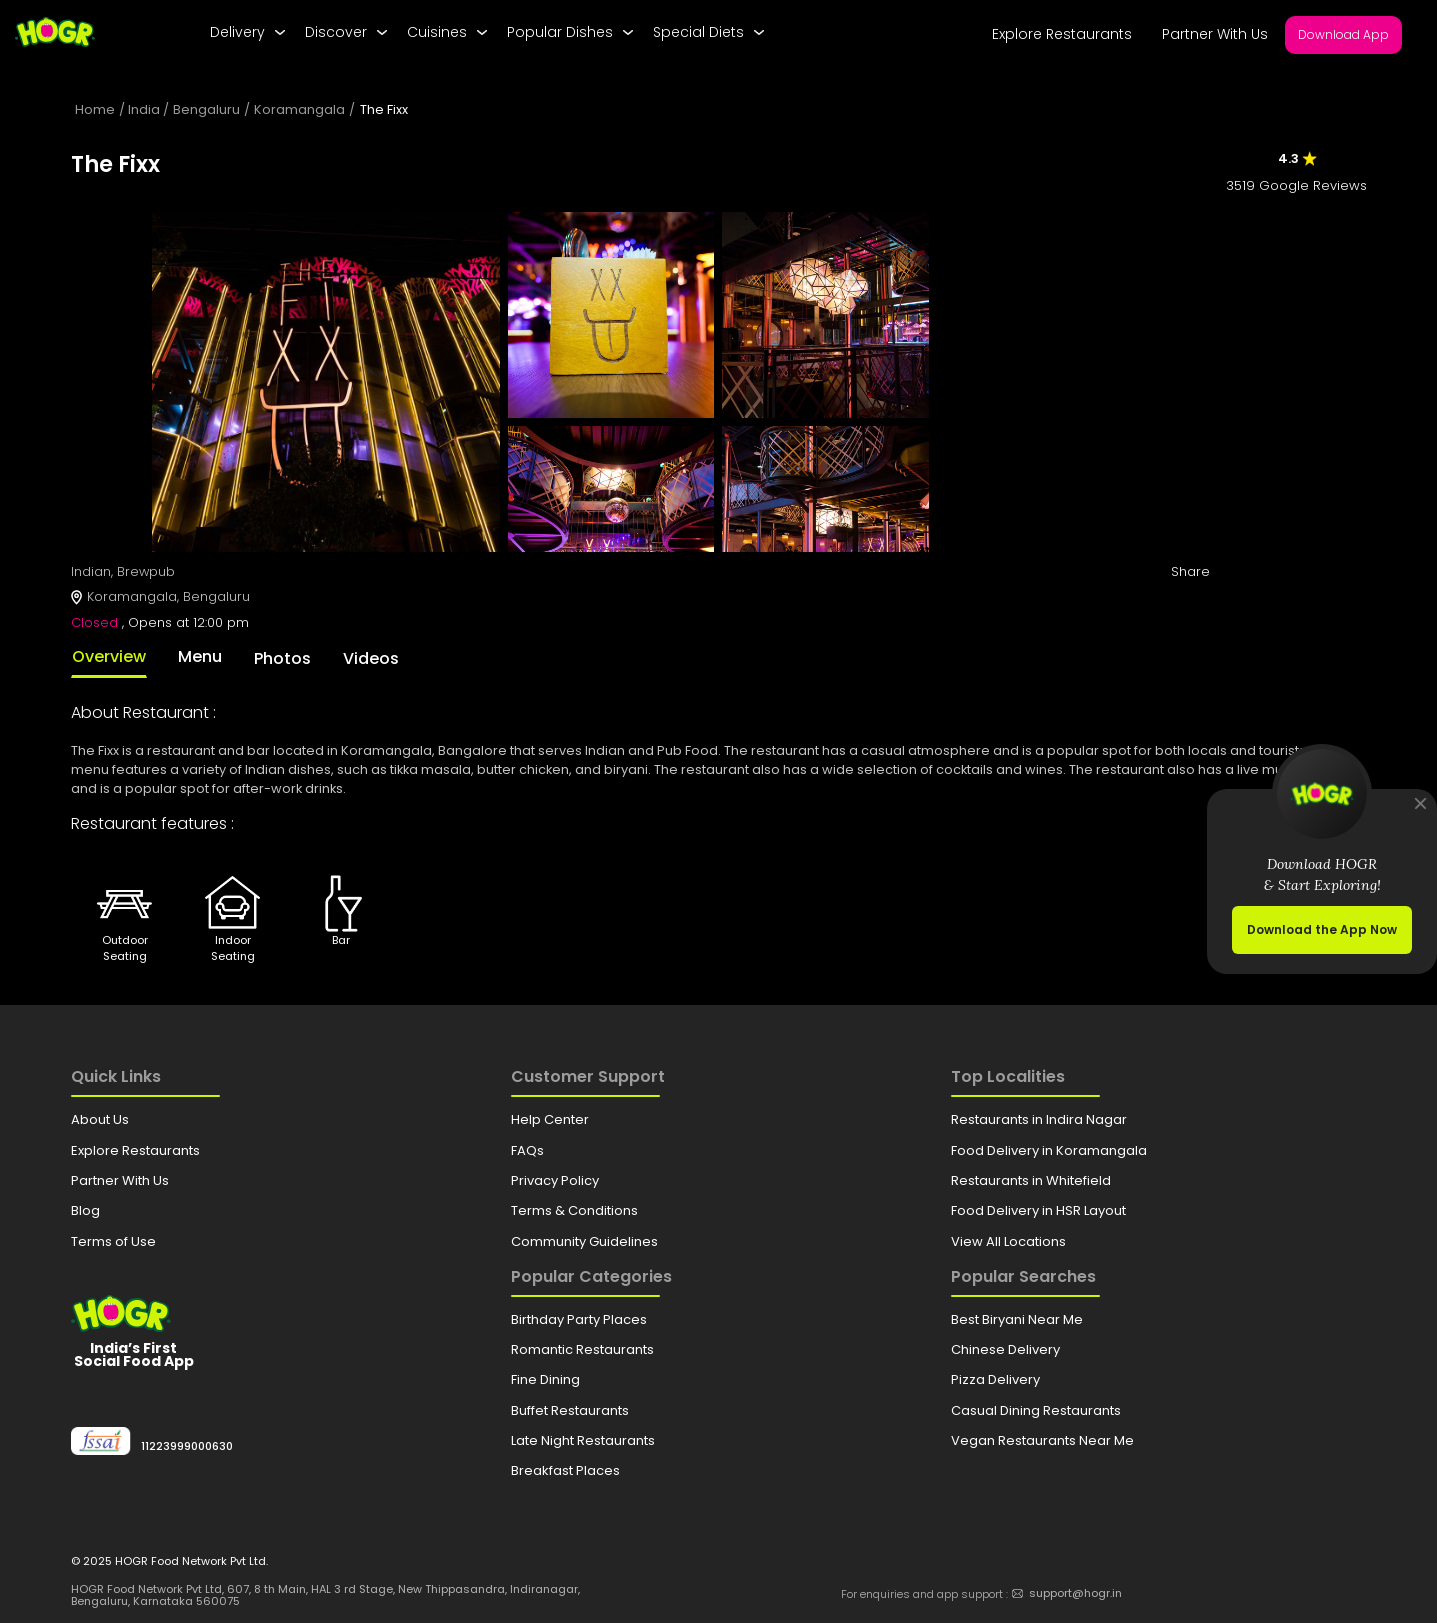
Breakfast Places (565, 1470)
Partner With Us (1215, 34)
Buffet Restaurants (570, 1410)
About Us (100, 1119)
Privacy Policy (555, 1180)
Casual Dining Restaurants (1036, 1410)
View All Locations (1008, 1241)
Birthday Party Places (579, 1319)
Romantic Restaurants (582, 1349)
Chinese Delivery (1005, 1349)
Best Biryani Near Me (1017, 1319)
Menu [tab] (200, 656)
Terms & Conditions (574, 1210)
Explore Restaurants (1062, 34)
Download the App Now (1322, 929)
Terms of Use (113, 1241)
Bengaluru (206, 109)
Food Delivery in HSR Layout (1038, 1210)
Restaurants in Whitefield (1031, 1180)
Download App (1343, 34)
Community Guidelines (584, 1241)
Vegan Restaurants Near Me (1042, 1440)
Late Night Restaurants (583, 1440)
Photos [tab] (282, 658)
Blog (85, 1210)
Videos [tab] (371, 658)
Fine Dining (545, 1379)
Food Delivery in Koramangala (1049, 1150)
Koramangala (299, 109)
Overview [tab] (109, 656)
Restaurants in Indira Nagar (1039, 1119)
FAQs (527, 1150)
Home (95, 109)
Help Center (550, 1119)
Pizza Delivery (995, 1379)
